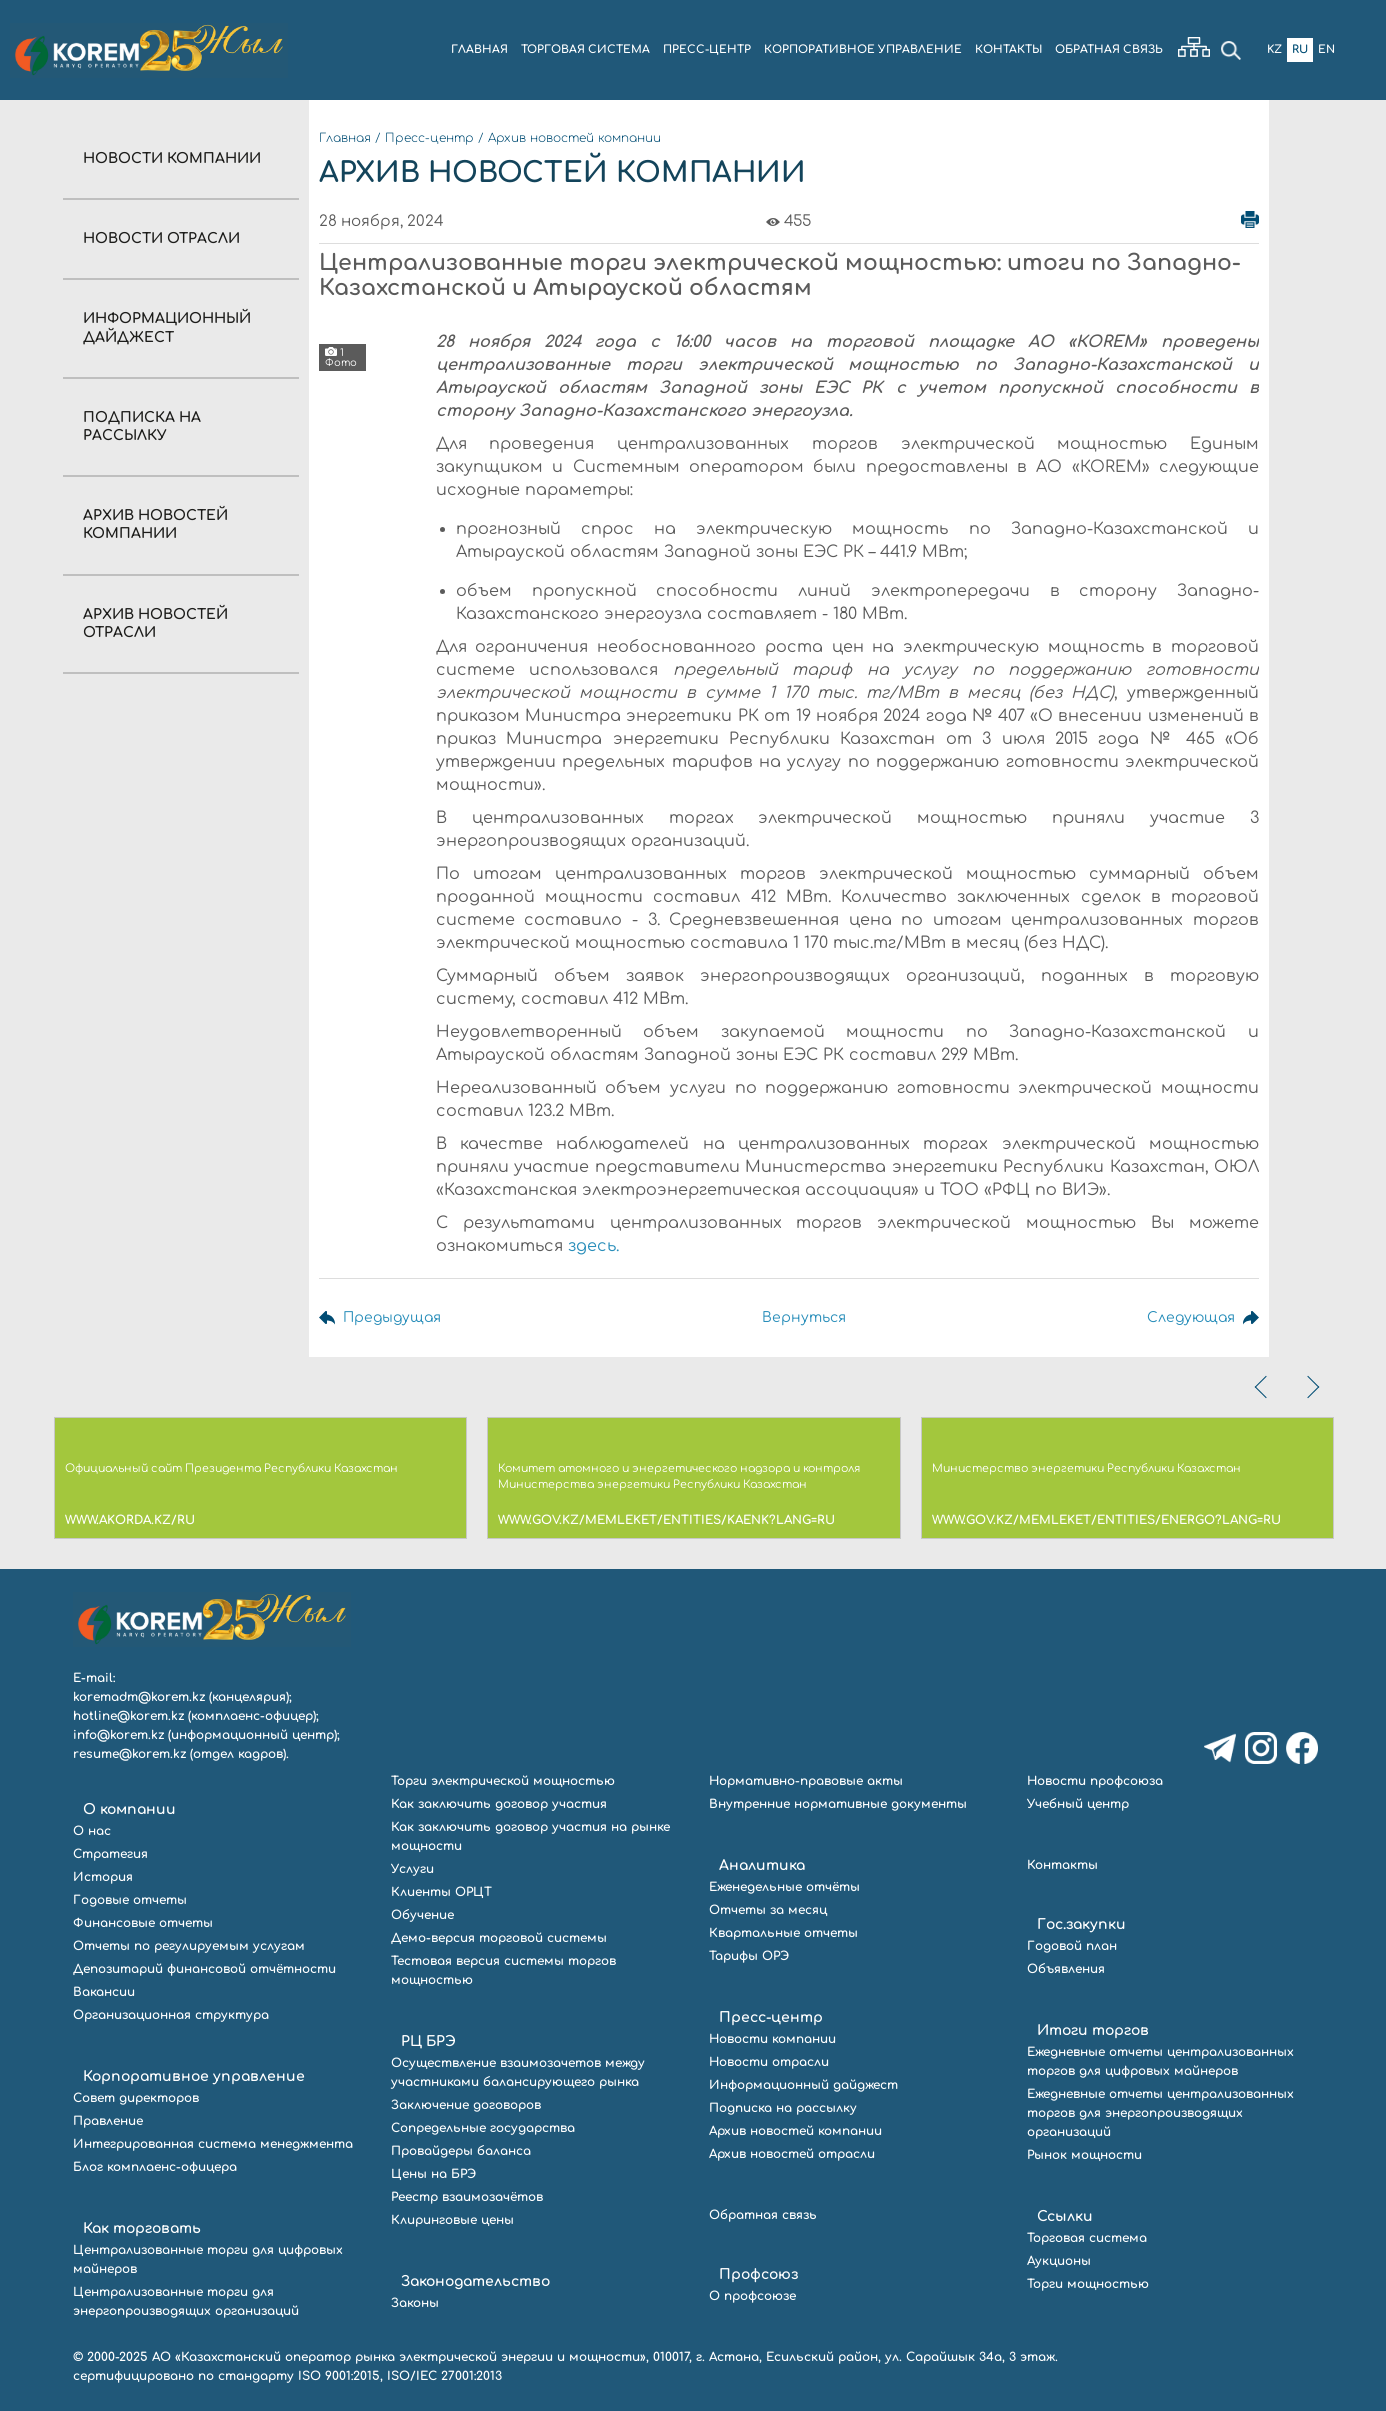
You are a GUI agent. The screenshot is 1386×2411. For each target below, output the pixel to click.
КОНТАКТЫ (1008, 49)
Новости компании (172, 158)
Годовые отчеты (130, 1900)
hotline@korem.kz (128, 1716)
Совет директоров (136, 2098)
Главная (345, 138)
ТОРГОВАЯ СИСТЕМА (585, 49)
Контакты (1062, 1865)
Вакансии (104, 1992)
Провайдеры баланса (461, 2151)
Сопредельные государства (483, 2128)
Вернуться (802, 1317)
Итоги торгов (1093, 2030)
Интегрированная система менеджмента (213, 2144)
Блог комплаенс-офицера (155, 2167)
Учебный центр (1078, 1804)
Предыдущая (392, 1317)
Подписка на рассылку (783, 2108)
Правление (108, 2121)
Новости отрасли (161, 238)
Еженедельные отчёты (784, 1887)
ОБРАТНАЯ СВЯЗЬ (1109, 49)
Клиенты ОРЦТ (441, 1892)
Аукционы (1059, 2261)
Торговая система (1087, 2238)
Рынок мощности (1084, 2155)
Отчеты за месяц (768, 1910)
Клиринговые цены (452, 2220)
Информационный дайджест (803, 2085)
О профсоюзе (752, 2296)
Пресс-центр (429, 138)
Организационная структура (171, 2015)
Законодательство (475, 2281)
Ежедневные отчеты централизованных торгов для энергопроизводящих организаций (1160, 2113)
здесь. (593, 1246)
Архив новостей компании (574, 138)
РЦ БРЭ (428, 2041)
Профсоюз (758, 2274)
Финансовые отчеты (143, 1923)
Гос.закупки (1081, 1924)
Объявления (1066, 1969)
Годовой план (1072, 1946)
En (1326, 49)
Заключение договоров (466, 2105)
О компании (129, 1809)
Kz (1274, 49)
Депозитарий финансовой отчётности (204, 1969)
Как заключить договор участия (499, 1804)
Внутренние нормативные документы (838, 1804)
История (103, 1877)
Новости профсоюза (1095, 1781)
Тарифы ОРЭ (749, 1956)
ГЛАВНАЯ (479, 49)
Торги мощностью (1088, 2284)
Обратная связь (763, 2215)
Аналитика (762, 1865)
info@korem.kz (118, 1735)
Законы (415, 2303)
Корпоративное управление (194, 2076)
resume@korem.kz (129, 1754)
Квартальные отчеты (783, 1933)
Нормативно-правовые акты (806, 1781)
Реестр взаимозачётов (467, 2197)
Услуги (412, 1869)
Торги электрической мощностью (503, 1781)
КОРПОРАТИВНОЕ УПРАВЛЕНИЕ (863, 49)
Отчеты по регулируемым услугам (189, 1946)
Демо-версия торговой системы (499, 1938)
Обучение (422, 1915)
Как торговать (142, 2228)
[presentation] (1263, 1387)
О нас (92, 1831)
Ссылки (1065, 2216)
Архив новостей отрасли (792, 2154)
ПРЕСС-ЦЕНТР (707, 49)
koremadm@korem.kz (139, 1697)
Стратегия (110, 1854)
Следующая (1190, 1317)
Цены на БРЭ (433, 2174)
